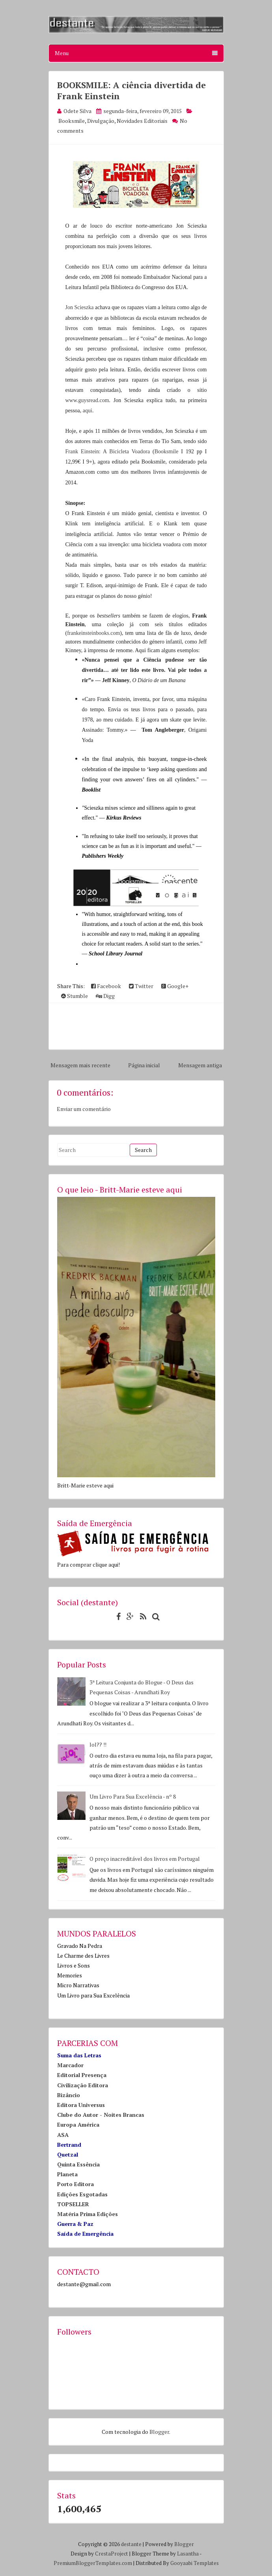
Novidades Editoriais (142, 120)
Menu (136, 53)
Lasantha (188, 2553)
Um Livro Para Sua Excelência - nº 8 (132, 1796)
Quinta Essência (78, 2164)
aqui (87, 411)
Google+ (174, 986)
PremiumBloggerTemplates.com (93, 2563)
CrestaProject (111, 2553)
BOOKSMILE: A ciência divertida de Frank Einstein (131, 90)
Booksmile (71, 120)
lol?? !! (97, 1744)
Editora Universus (81, 2105)
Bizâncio (68, 2095)
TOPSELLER (73, 2204)
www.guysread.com (87, 400)
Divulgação (100, 120)
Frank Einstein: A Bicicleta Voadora (107, 451)
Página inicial (144, 1065)
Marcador (70, 2065)
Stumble (74, 996)
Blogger (159, 2431)
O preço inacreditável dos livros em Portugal (144, 1858)
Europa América (78, 2124)
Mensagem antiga (200, 1065)
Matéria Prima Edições (87, 2214)
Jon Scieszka (79, 307)
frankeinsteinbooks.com (93, 633)
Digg (105, 996)
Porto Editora (75, 2184)
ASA (63, 2134)
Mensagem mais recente (80, 1065)
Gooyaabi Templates (194, 2563)
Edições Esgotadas (82, 2194)
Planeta (67, 2174)
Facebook (106, 986)
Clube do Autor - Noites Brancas (100, 2114)
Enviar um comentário (84, 1109)
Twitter (141, 986)
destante (131, 2544)
